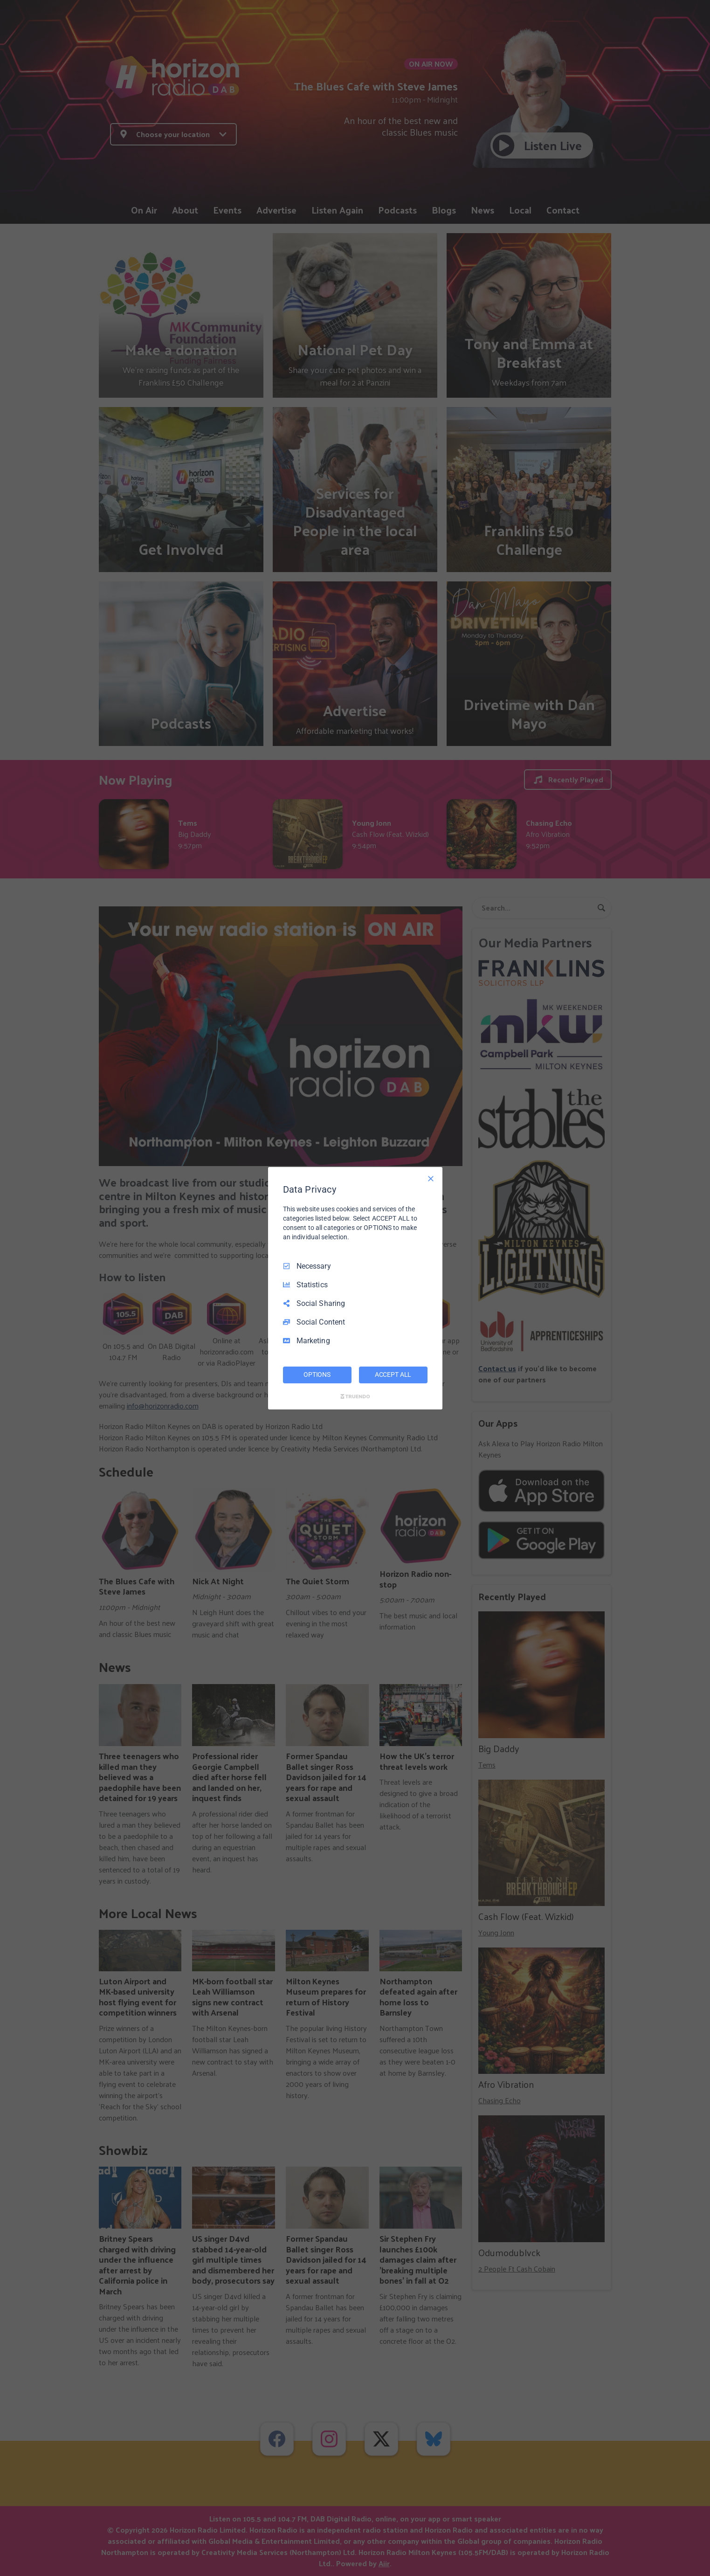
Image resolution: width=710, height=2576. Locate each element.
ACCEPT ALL (393, 1374)
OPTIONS (317, 1374)
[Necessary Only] (430, 1178)
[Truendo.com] (355, 1396)
